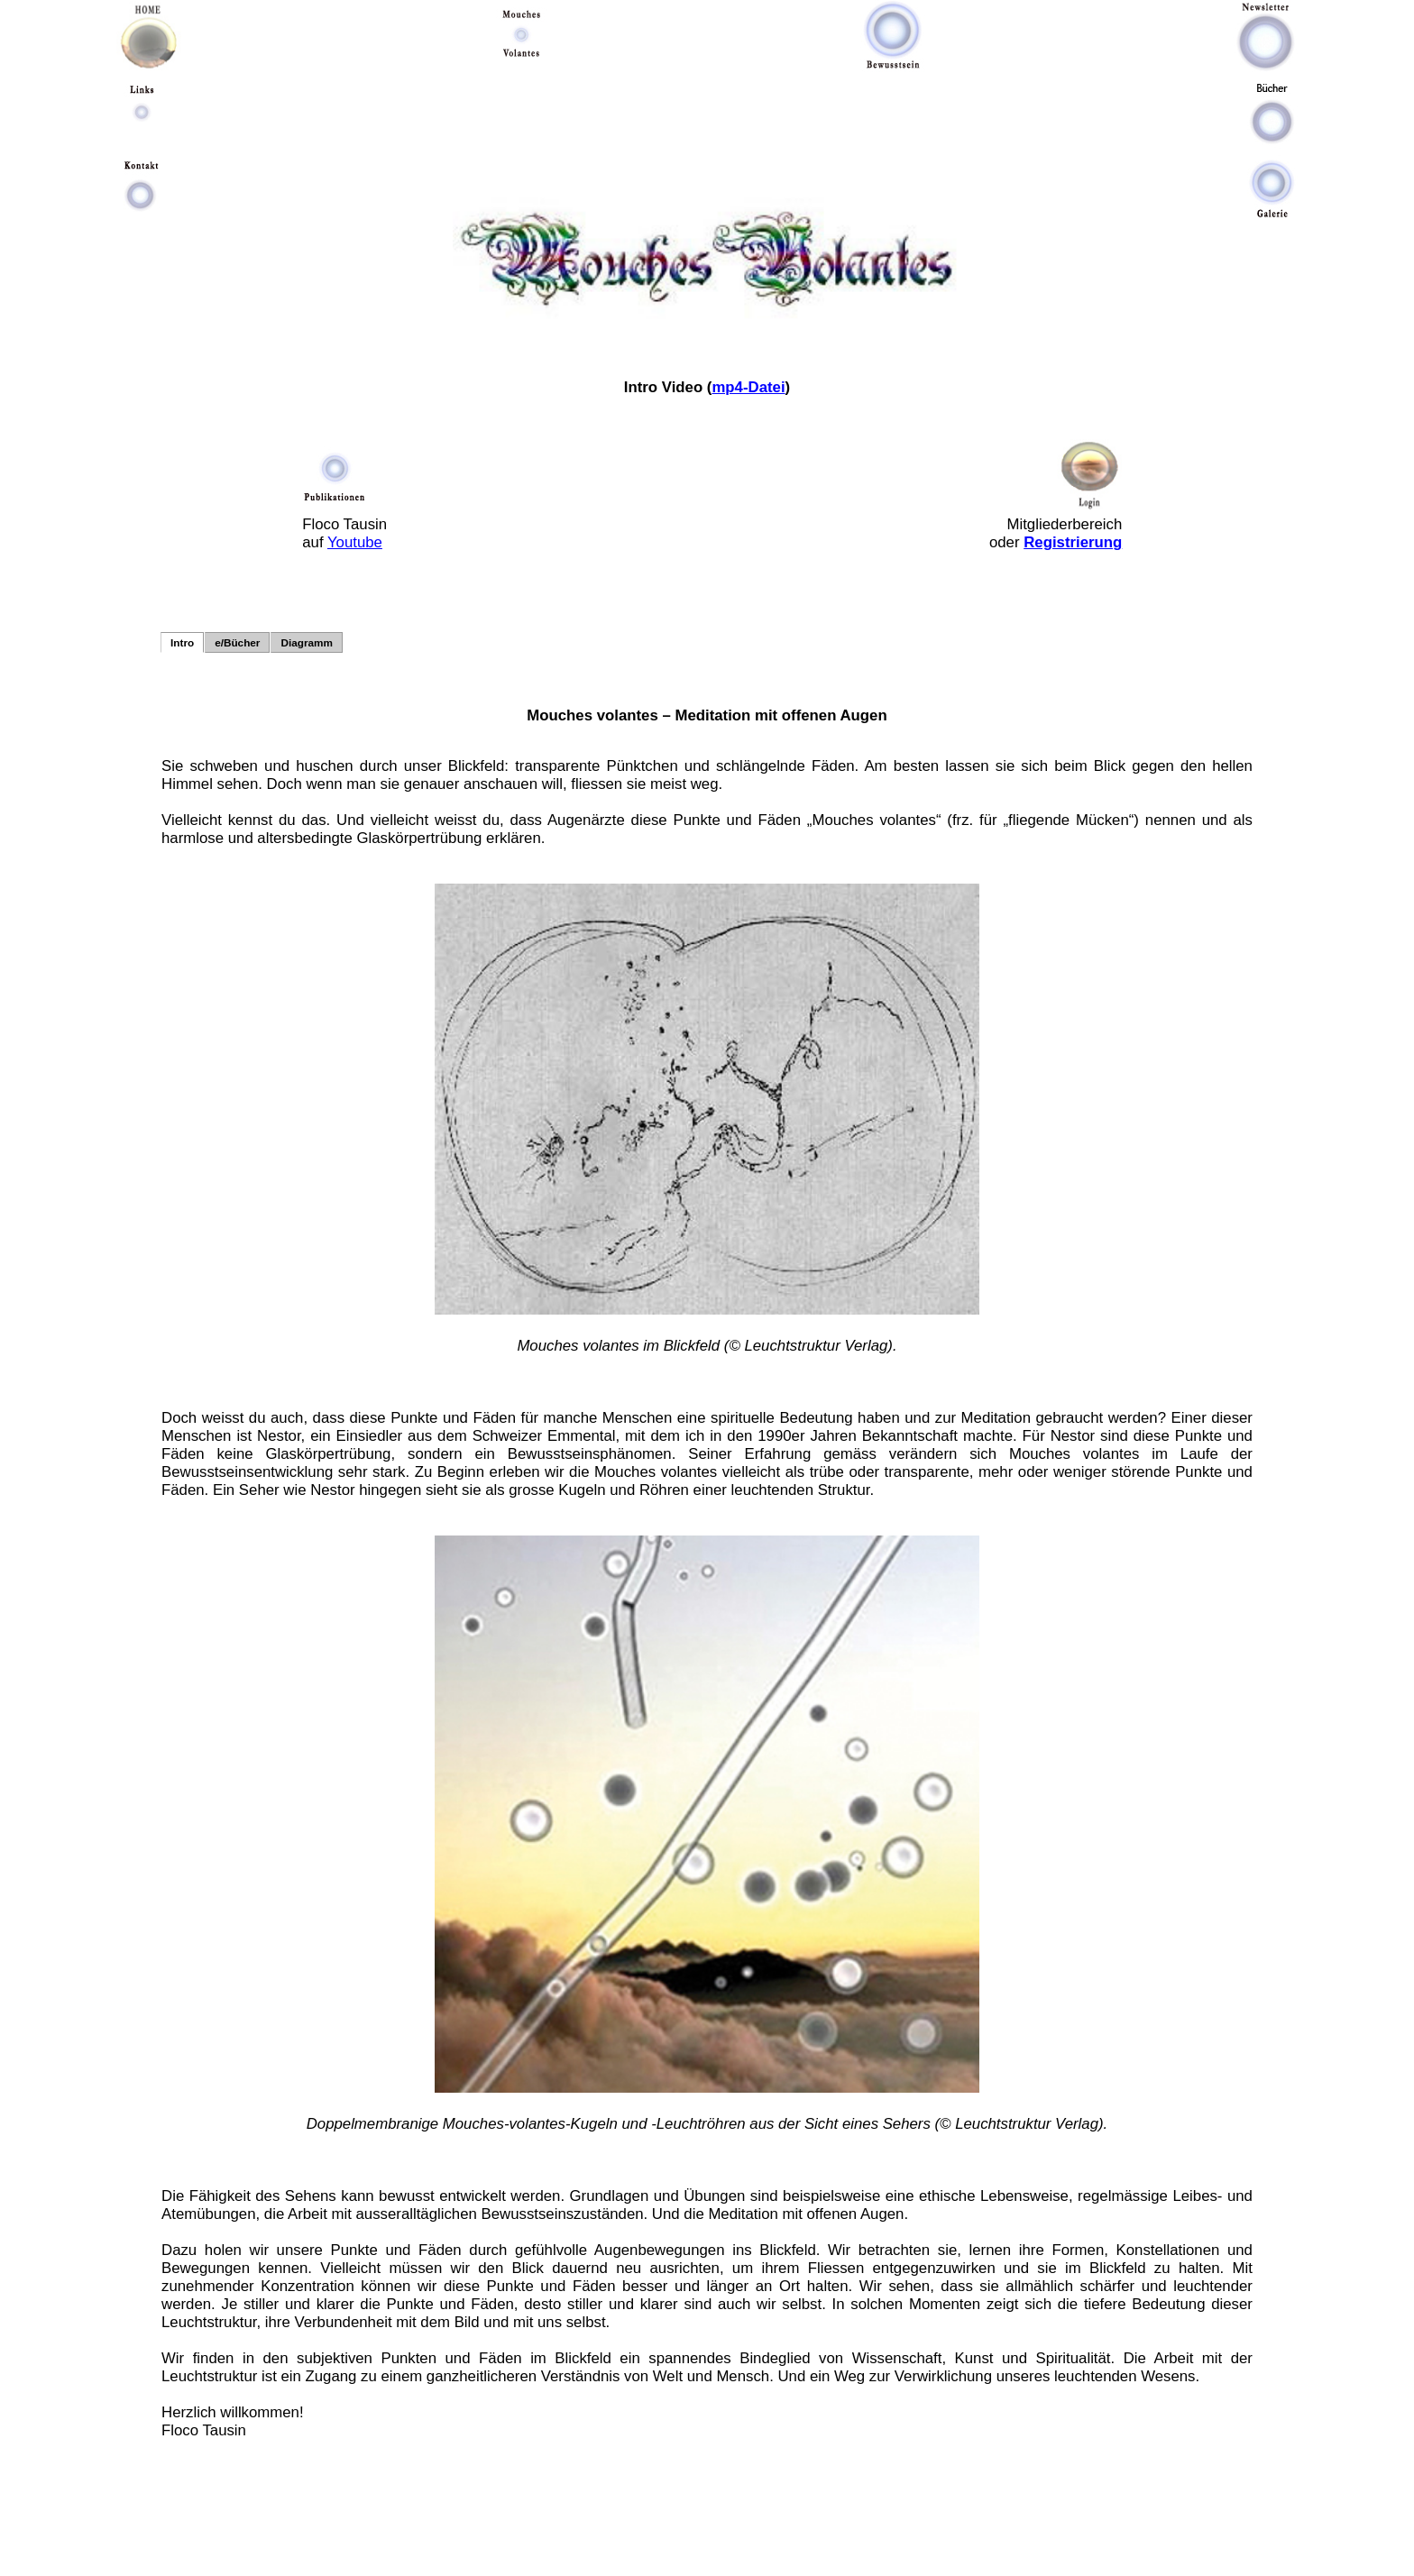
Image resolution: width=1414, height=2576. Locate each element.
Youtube (354, 542)
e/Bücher (237, 642)
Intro (182, 642)
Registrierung (1073, 542)
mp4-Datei (748, 387)
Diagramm (306, 642)
